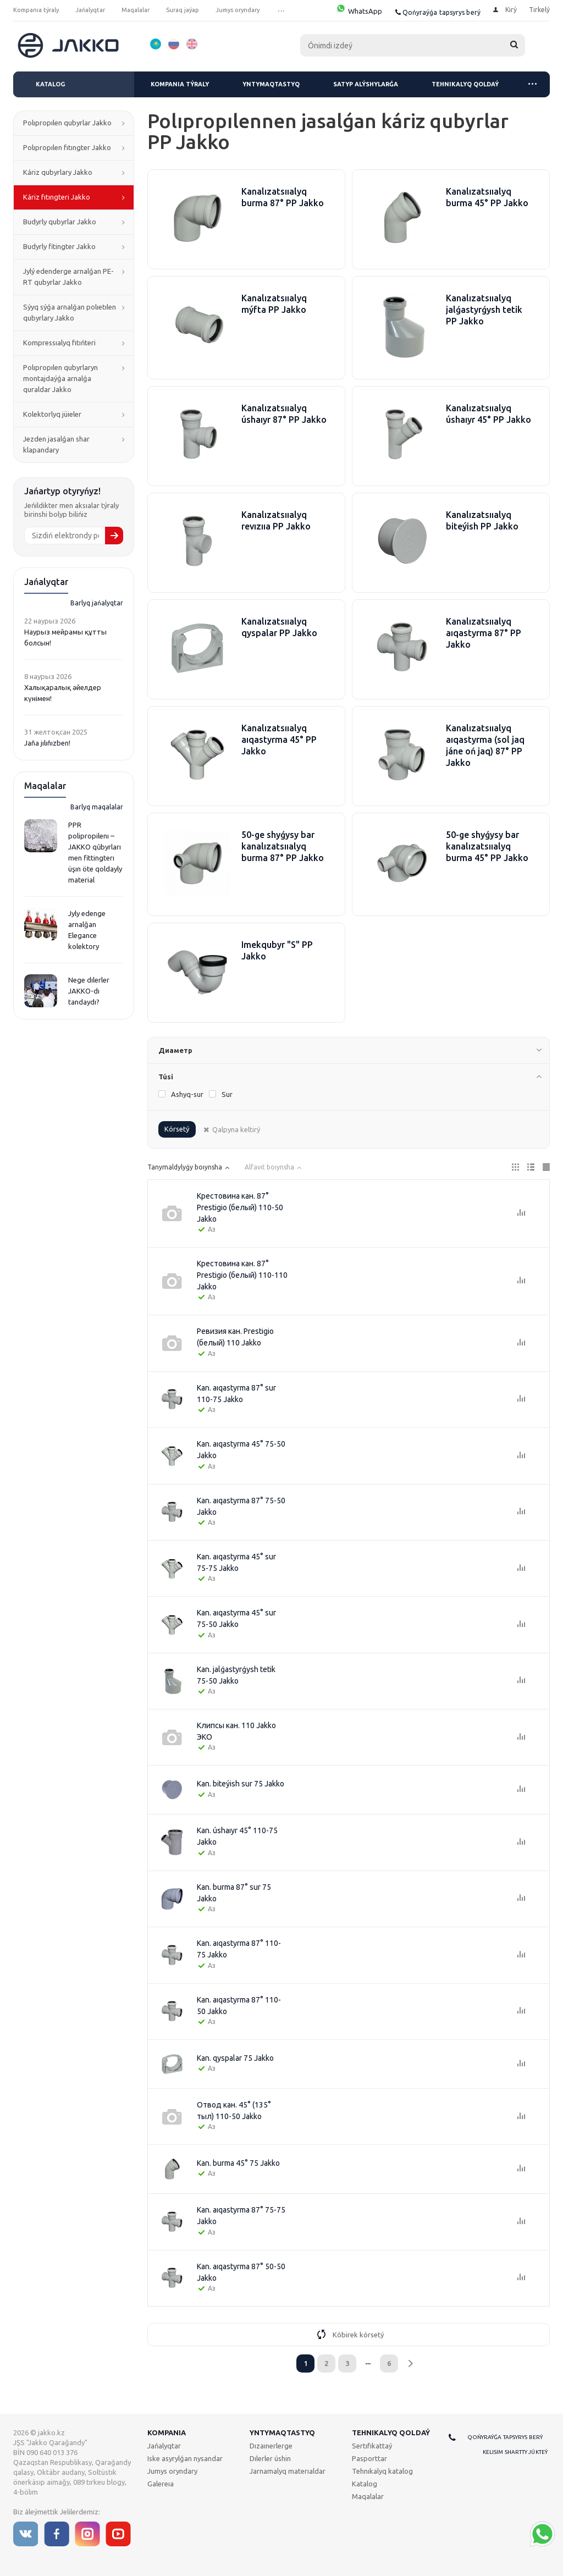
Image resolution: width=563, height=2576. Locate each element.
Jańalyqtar (164, 2446)
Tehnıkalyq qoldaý (465, 84)
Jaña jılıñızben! (47, 743)
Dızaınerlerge (271, 2446)
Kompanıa (166, 2432)
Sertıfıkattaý (372, 2446)
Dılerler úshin (270, 2458)
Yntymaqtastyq (271, 84)
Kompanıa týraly (180, 84)
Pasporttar (369, 2458)
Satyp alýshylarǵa (365, 84)
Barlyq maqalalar (96, 806)
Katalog (50, 84)
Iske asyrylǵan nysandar (185, 2458)
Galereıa (160, 2483)
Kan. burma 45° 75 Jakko (238, 2163)
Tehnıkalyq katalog (382, 2471)
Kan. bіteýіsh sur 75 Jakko (240, 1783)
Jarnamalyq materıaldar (287, 2471)
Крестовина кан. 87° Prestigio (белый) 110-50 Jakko (240, 1207)
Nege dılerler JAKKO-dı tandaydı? (88, 991)
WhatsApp (358, 11)
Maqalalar (368, 2496)
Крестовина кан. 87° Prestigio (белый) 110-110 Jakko (242, 1275)
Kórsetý (176, 1129)
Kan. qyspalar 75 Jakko (235, 2058)
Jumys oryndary (172, 2471)
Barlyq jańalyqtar (96, 602)
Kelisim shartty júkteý (515, 2452)
